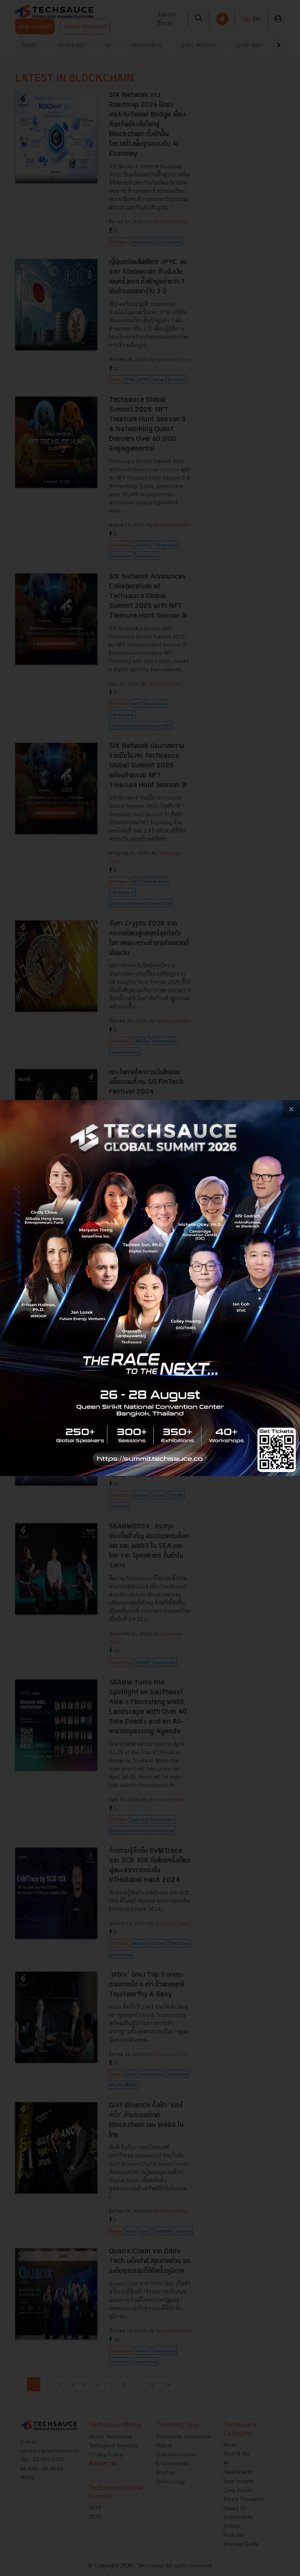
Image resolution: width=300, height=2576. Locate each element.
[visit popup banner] (150, 1288)
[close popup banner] (291, 1109)
